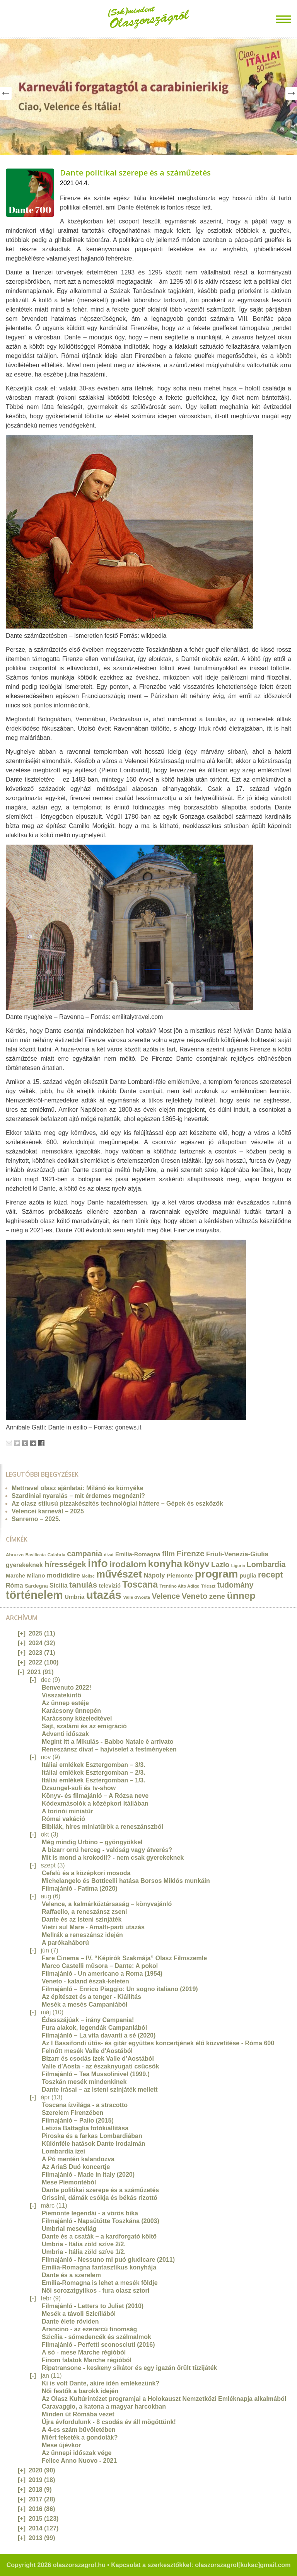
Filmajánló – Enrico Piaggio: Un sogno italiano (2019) (120, 1989)
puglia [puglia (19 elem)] (248, 1576)
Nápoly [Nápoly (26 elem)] (154, 1575)
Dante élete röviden (70, 2321)
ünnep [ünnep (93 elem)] (241, 1595)
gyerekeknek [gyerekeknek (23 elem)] (24, 1565)
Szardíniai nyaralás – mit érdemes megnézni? (78, 1495)
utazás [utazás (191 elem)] (103, 1594)
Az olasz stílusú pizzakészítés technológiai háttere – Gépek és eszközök (117, 1503)
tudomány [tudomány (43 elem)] (235, 1585)
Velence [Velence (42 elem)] (166, 1596)
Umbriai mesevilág (69, 2228)
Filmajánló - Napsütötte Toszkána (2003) (100, 2221)
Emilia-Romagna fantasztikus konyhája (99, 2267)
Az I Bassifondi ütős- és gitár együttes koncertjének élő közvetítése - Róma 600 (158, 2043)
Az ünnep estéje (65, 1703)
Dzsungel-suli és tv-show (79, 1788)
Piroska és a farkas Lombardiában (92, 2136)
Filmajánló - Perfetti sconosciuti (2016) (98, 2344)
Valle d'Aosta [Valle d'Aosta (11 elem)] (136, 1597)
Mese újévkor (61, 2445)
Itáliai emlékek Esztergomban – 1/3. (93, 1780)
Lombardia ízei (63, 2151)
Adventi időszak (65, 1734)
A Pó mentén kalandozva (78, 2159)
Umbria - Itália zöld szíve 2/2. (84, 2244)
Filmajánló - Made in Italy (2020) (88, 2174)
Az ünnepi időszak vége (76, 2453)
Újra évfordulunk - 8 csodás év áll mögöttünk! (109, 2422)
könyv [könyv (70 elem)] (197, 1564)
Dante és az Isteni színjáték (81, 1919)
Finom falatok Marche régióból (86, 2360)
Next (291, 93)
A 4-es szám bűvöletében (79, 2429)
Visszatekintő (61, 1695)
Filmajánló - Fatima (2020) (80, 1888)
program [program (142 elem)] (216, 1574)
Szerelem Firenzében (72, 2112)
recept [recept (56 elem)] (270, 1574)
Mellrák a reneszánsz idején (82, 1935)
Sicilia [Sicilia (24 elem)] (58, 1585)
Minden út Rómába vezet (78, 2414)
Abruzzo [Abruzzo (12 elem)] (15, 1554)
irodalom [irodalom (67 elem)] (127, 1564)
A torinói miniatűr (67, 1811)
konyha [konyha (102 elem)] (165, 1563)
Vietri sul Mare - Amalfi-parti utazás (93, 1927)
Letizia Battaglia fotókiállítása (85, 2128)
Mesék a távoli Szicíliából (79, 2313)
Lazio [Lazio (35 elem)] (220, 1565)
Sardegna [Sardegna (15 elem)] (36, 1586)
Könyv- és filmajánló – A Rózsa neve (95, 1795)
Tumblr (25, 1443)
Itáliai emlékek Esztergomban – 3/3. (93, 1765)
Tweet (17, 1443)
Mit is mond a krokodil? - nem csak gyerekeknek (113, 1857)
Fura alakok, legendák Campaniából (94, 2027)
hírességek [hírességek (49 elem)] (65, 1564)
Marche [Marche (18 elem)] (15, 1576)
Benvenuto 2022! (66, 1687)
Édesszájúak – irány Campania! (88, 2020)
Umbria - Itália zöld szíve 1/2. (84, 2252)
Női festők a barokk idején (80, 2391)
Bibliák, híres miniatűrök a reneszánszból (102, 1826)
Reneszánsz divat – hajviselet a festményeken (109, 1749)
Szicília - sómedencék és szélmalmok (96, 2337)
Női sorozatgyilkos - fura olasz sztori (95, 2290)
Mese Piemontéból (69, 2182)
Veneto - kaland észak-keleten (85, 1981)
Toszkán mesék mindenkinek (84, 2082)
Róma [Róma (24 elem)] (14, 1585)
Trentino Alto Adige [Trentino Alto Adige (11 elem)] (179, 1586)
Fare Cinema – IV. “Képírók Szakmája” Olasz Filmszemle (124, 1958)
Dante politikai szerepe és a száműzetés (135, 172)
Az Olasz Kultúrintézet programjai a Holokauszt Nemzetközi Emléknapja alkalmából (164, 2398)
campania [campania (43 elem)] (84, 1553)
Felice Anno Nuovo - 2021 (79, 2460)
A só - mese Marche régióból (84, 2352)
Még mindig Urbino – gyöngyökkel (92, 1842)
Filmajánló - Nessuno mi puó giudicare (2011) (108, 2259)
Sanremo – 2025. (36, 1519)
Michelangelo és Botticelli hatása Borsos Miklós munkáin (126, 1880)
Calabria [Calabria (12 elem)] (56, 1554)
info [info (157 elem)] (98, 1563)
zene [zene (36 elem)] (217, 1596)
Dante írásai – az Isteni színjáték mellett (100, 2089)
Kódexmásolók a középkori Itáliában (95, 1803)
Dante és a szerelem (71, 2275)
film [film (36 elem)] (168, 1554)
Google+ (33, 1443)
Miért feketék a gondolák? (80, 2437)
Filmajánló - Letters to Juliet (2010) (92, 2306)
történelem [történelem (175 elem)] (34, 1595)
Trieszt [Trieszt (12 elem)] (208, 1585)
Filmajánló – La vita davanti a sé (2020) (98, 2035)
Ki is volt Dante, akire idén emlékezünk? (100, 2383)
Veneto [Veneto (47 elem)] (195, 1596)
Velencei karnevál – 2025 (48, 1511)
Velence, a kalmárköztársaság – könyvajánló (107, 1904)
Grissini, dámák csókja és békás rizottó (99, 2197)
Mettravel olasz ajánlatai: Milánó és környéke (77, 1488)
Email (9, 1443)
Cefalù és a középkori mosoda (86, 1873)
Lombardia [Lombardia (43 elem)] (266, 1564)
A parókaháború (65, 1942)
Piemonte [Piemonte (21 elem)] (180, 1575)
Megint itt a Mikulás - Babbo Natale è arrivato (108, 1741)
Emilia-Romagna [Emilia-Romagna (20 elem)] (137, 1554)
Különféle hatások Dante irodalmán (93, 2143)
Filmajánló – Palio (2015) (78, 2120)
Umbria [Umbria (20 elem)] (74, 1597)
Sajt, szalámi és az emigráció (84, 1726)
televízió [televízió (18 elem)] (110, 1586)
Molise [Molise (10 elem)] (88, 1576)
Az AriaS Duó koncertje (76, 2167)
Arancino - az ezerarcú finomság (89, 2329)
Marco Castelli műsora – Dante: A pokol (100, 1966)
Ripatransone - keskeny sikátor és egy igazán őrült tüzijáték (129, 2368)
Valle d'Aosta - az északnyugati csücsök (100, 2066)
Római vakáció (63, 1819)
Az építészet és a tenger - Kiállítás (91, 1996)
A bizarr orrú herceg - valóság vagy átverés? (107, 1850)
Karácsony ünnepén (71, 1710)
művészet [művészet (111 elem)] (119, 1574)
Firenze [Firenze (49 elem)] (191, 1553)
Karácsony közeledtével (77, 1718)
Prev (6, 93)
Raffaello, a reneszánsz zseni (84, 1911)
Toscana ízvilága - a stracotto (85, 2105)
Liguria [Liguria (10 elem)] (238, 1565)
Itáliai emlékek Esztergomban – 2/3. (93, 1772)
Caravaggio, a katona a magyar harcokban (104, 2406)
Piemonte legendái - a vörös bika (90, 2213)
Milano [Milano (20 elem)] (36, 1576)
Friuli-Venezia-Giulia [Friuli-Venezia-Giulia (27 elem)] (237, 1554)
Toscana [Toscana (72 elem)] (140, 1584)
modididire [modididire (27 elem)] (63, 1575)
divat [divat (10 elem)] (109, 1554)
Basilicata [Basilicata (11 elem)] (36, 1554)
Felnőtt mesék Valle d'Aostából (87, 2051)
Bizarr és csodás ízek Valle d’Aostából (98, 2058)
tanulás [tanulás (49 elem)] (83, 1584)
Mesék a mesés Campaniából (84, 2004)
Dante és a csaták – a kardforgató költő (99, 2236)
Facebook (41, 1443)
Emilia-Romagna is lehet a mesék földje (100, 2283)
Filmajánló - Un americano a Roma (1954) (102, 1973)
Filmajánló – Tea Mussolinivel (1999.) (96, 2074)
